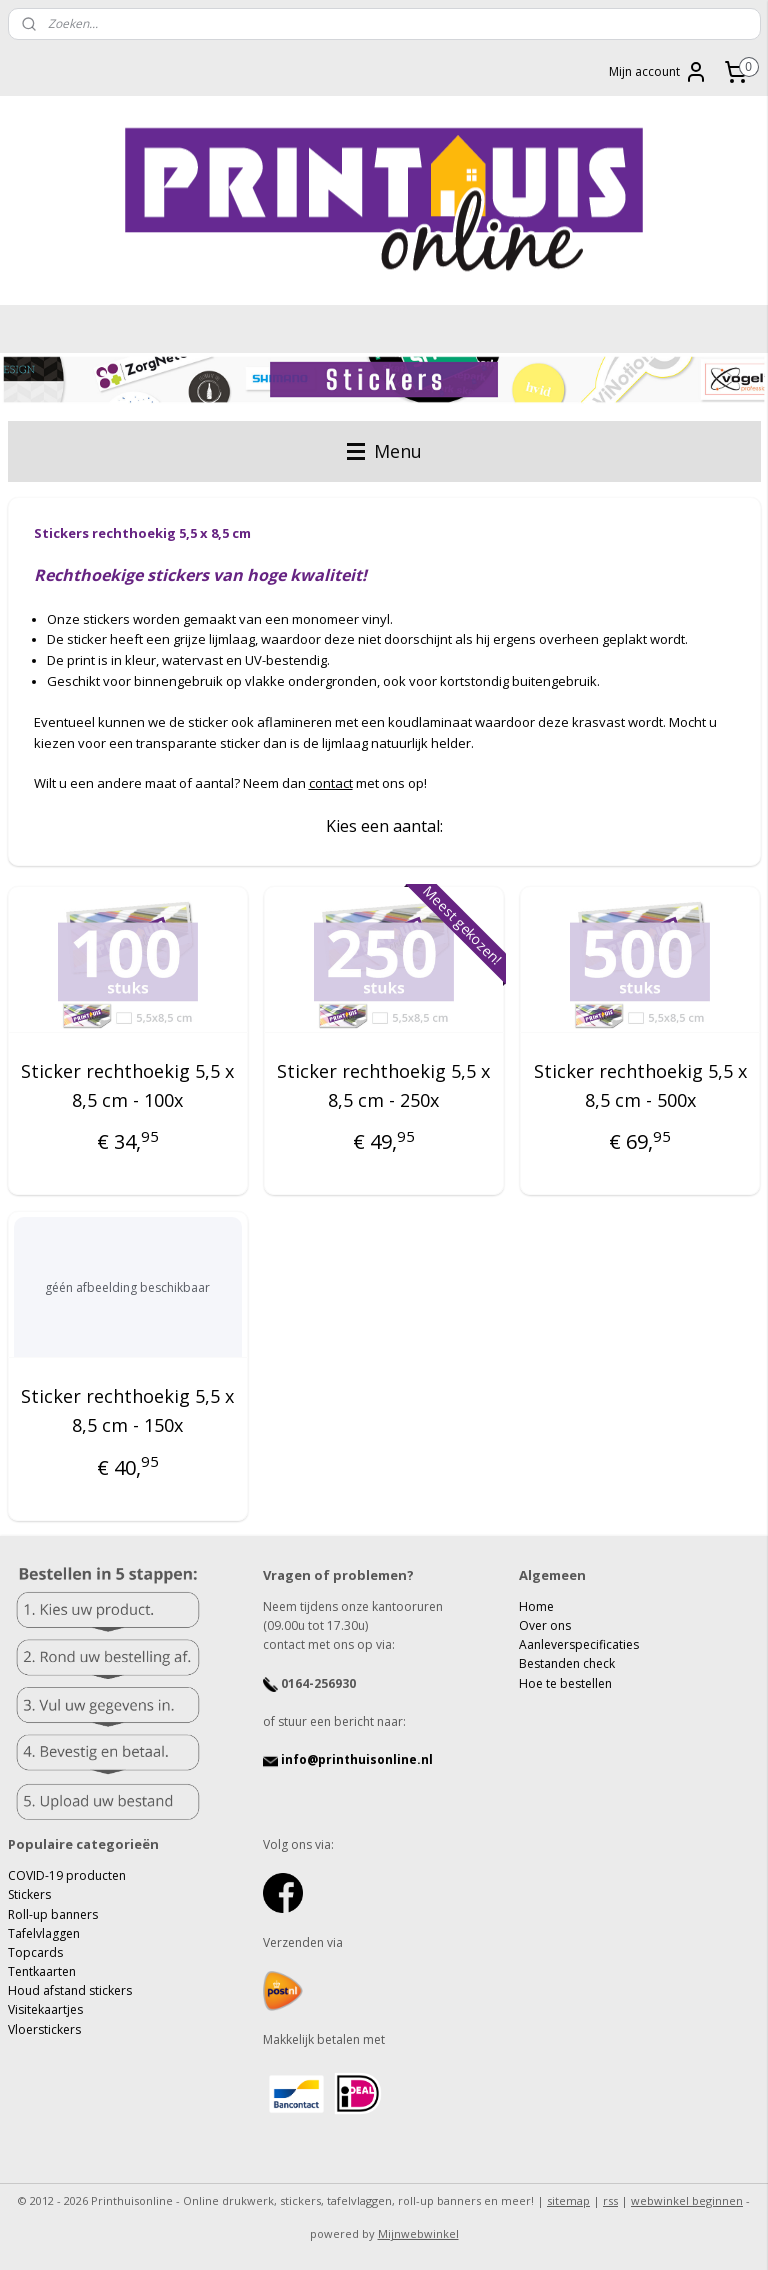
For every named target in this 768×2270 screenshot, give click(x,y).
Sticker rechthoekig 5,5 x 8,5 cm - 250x (383, 1085)
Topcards (35, 1952)
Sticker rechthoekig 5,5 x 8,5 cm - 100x (127, 1085)
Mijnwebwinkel (418, 2233)
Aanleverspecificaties (579, 1644)
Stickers (29, 1894)
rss (610, 2200)
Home (536, 1606)
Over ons (545, 1625)
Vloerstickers (44, 2029)
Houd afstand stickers (70, 1990)
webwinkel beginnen (687, 2200)
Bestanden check (567, 1663)
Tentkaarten (42, 1971)
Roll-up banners (53, 1914)
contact (331, 783)
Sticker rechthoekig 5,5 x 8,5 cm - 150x (127, 1410)
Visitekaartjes (45, 2009)
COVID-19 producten (67, 1875)
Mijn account (658, 72)
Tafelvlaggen (44, 1933)
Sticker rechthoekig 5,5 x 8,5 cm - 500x (640, 1085)
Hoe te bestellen (565, 1683)
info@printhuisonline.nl (348, 1759)
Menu (384, 451)
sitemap (568, 2200)
